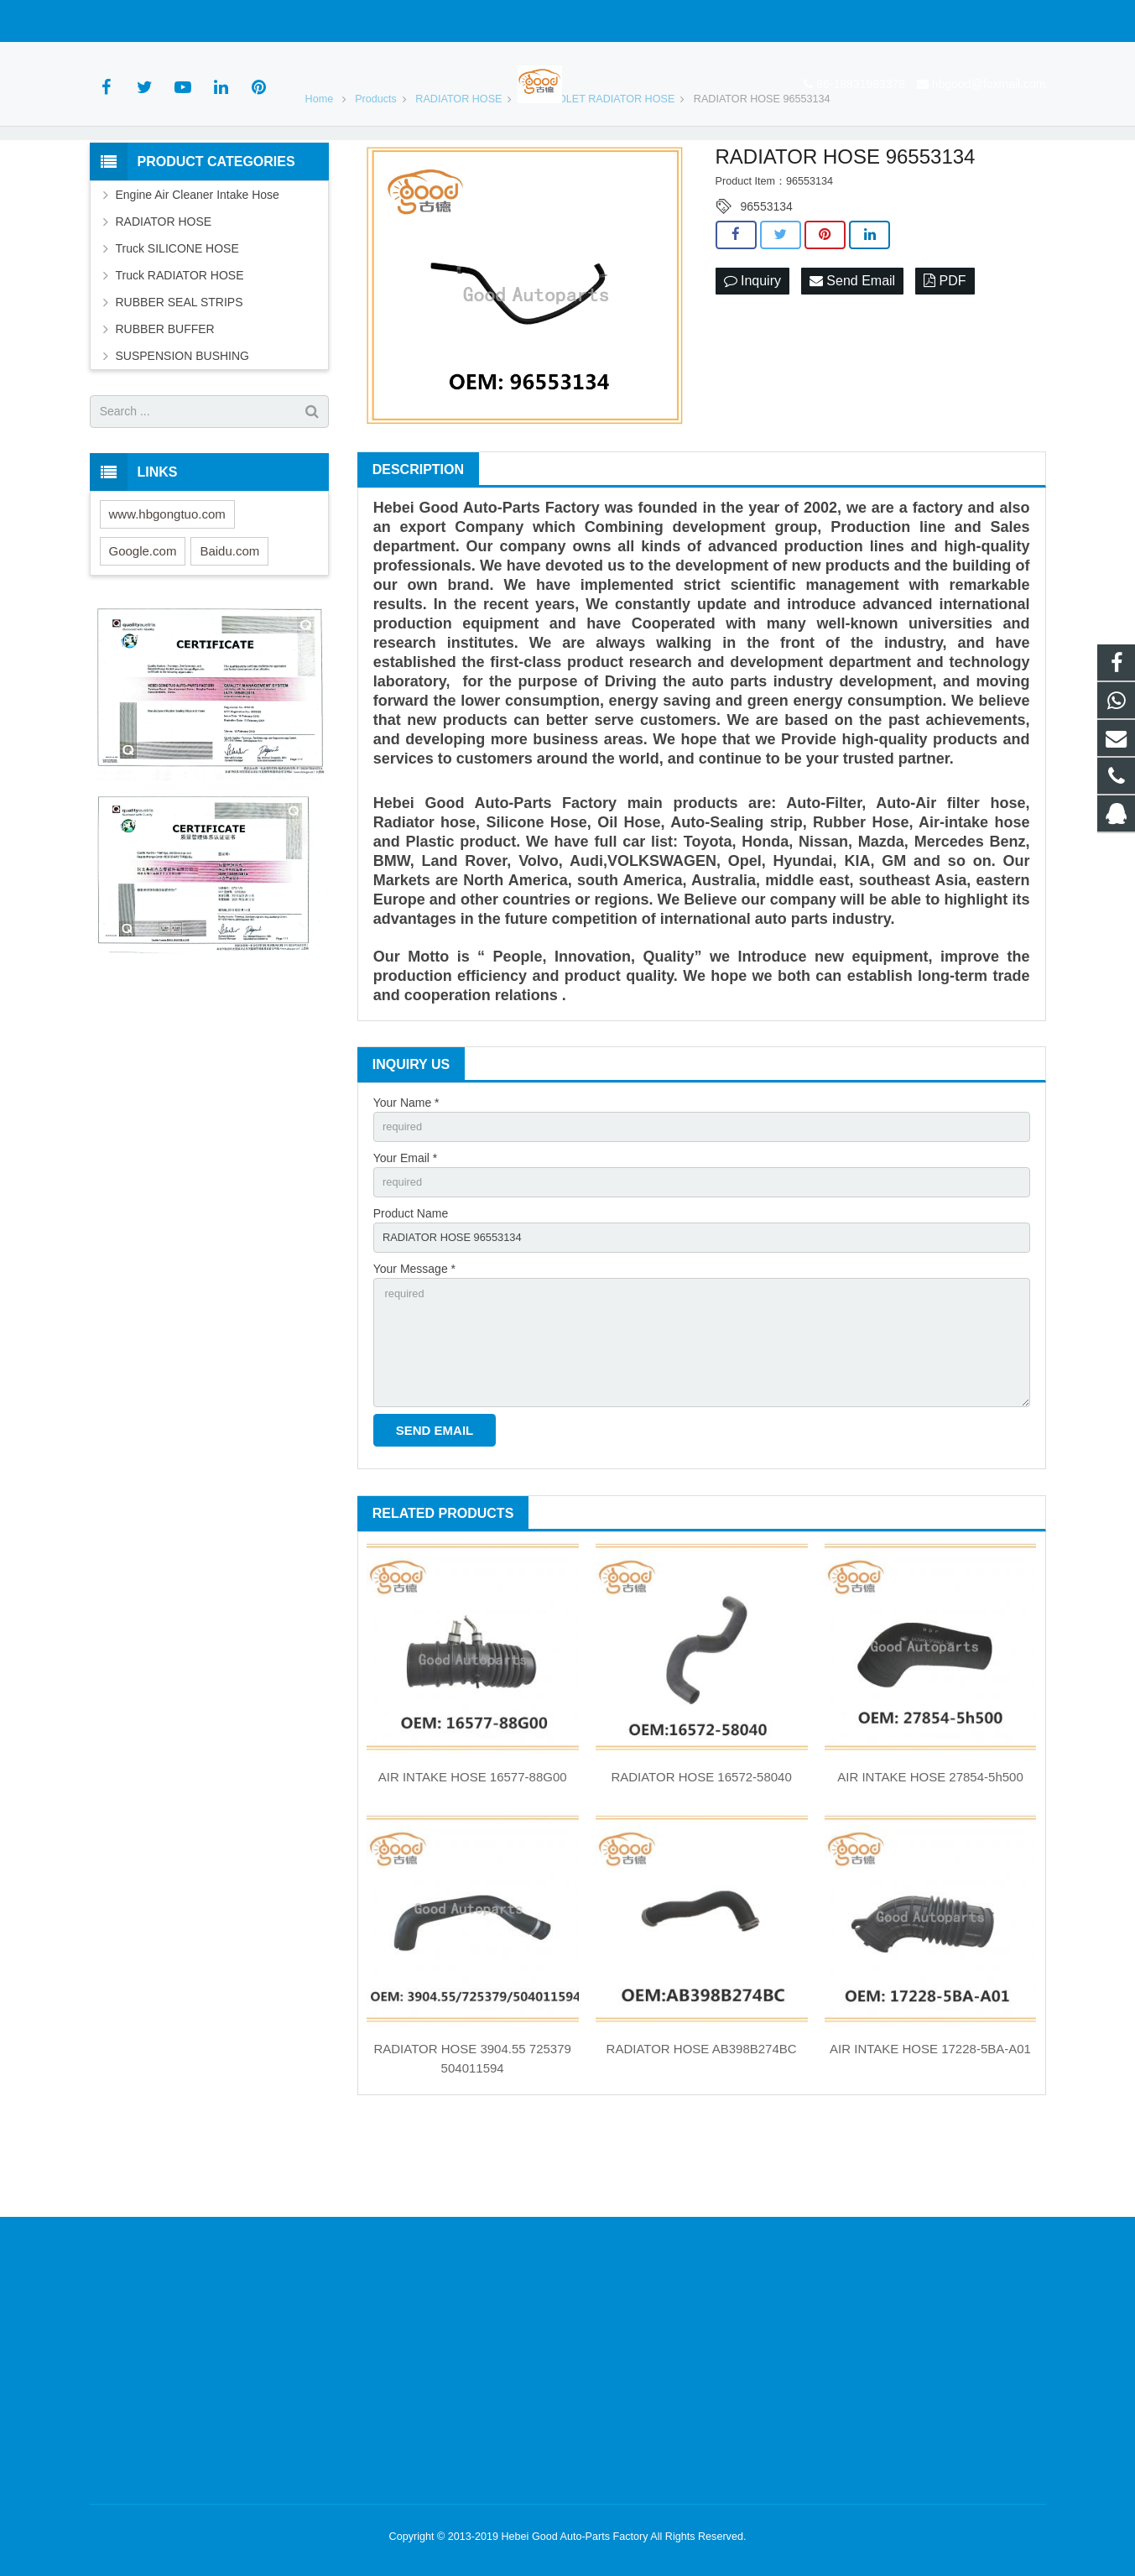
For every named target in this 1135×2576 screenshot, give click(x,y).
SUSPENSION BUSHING (182, 428)
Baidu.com (229, 623)
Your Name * (406, 1174)
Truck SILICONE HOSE (177, 320)
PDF (945, 354)
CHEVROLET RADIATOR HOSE (597, 171)
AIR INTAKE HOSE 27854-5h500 (930, 1869)
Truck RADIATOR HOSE (180, 347)
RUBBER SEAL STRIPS (179, 374)
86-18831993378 (146, 21)
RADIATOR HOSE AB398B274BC (702, 2141)
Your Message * (414, 1349)
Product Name (410, 1291)
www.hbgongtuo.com (167, 586)
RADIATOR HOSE (458, 171)
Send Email (852, 354)
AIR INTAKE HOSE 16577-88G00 (472, 1869)
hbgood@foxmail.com (274, 21)
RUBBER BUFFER (165, 401)
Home (319, 171)
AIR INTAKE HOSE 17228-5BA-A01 (930, 2141)
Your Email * (405, 1233)
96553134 (767, 278)
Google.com (143, 623)
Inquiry (752, 354)
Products (376, 171)
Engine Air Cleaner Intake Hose (197, 267)
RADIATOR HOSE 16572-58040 (701, 1869)
